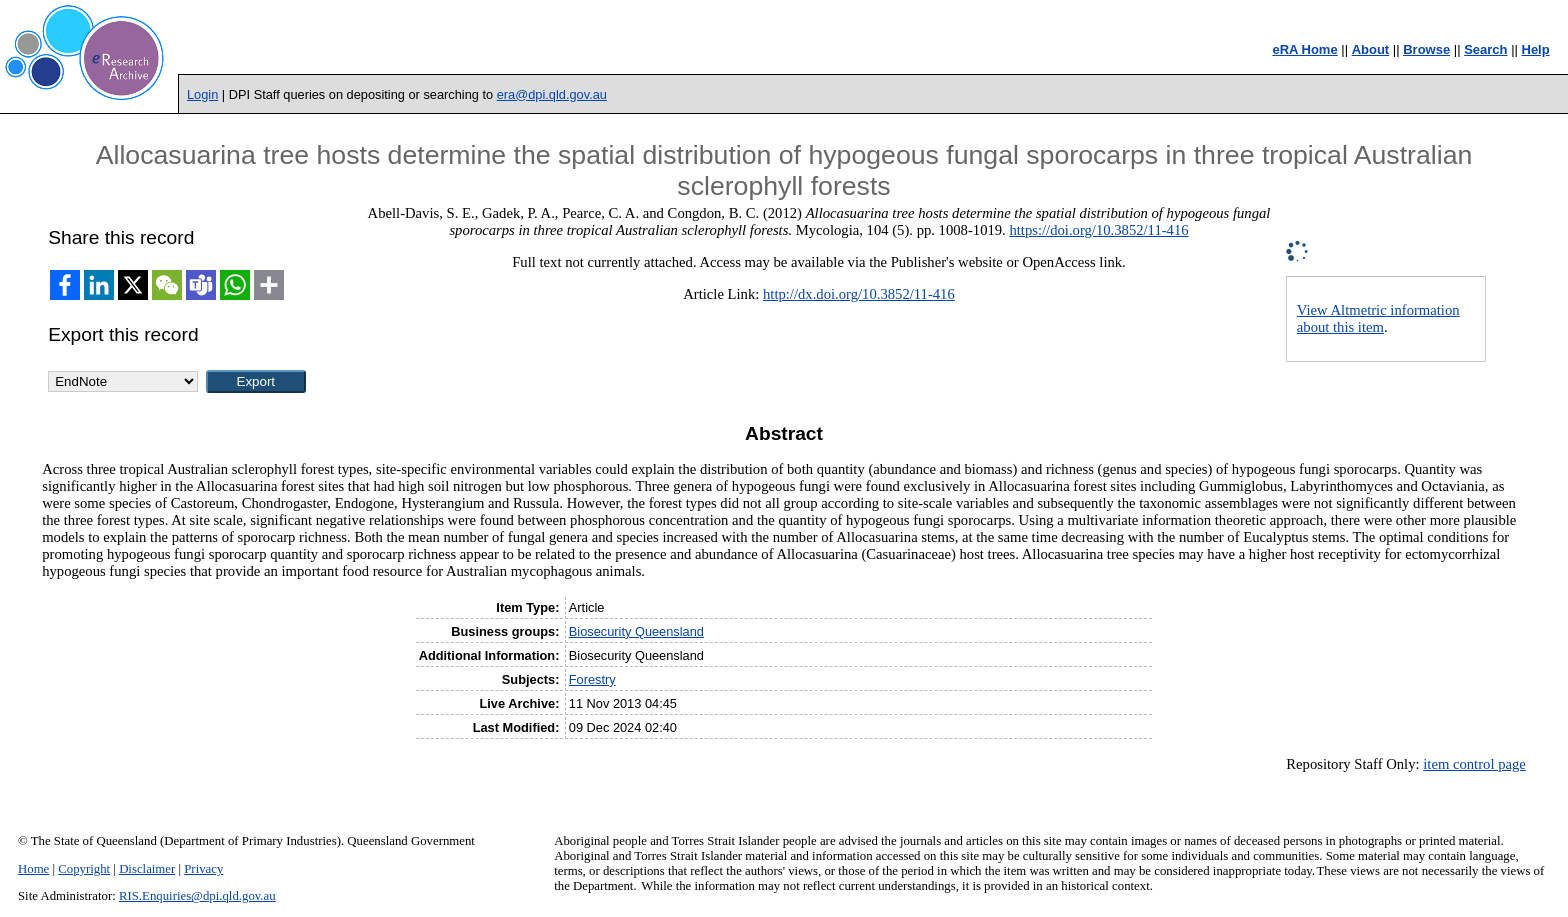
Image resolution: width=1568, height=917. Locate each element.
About (1371, 49)
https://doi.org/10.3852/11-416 (1098, 230)
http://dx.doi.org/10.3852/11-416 (859, 294)
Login (202, 94)
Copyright (84, 869)
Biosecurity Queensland (636, 631)
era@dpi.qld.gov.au (552, 94)
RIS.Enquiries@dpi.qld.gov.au (197, 896)
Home (33, 869)
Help (1536, 49)
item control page (1474, 764)
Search (1485, 49)
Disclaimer (147, 869)
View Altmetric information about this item (1378, 318)
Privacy (203, 869)
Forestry (592, 679)
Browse (1426, 49)
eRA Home (1304, 49)
